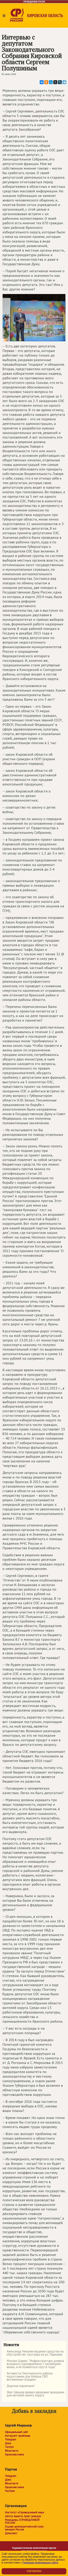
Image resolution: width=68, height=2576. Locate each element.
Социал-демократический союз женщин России (24, 2528)
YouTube (10, 2490)
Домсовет (11, 2533)
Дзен (8, 2443)
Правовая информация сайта (40, 2562)
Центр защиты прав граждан (23, 2516)
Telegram (10, 2439)
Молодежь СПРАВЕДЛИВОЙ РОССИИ (22, 2521)
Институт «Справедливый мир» (24, 2512)
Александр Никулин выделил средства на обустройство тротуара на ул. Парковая (33, 2353)
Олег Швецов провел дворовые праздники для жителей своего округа (33, 2394)
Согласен (34, 2571)
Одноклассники (14, 2454)
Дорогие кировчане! (19, 2386)
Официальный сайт (16, 2432)
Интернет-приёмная (17, 2435)
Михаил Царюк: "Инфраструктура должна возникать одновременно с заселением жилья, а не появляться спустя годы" (33, 2364)
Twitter (9, 2446)
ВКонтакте (11, 2450)
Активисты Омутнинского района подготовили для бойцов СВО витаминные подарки (28, 2376)
